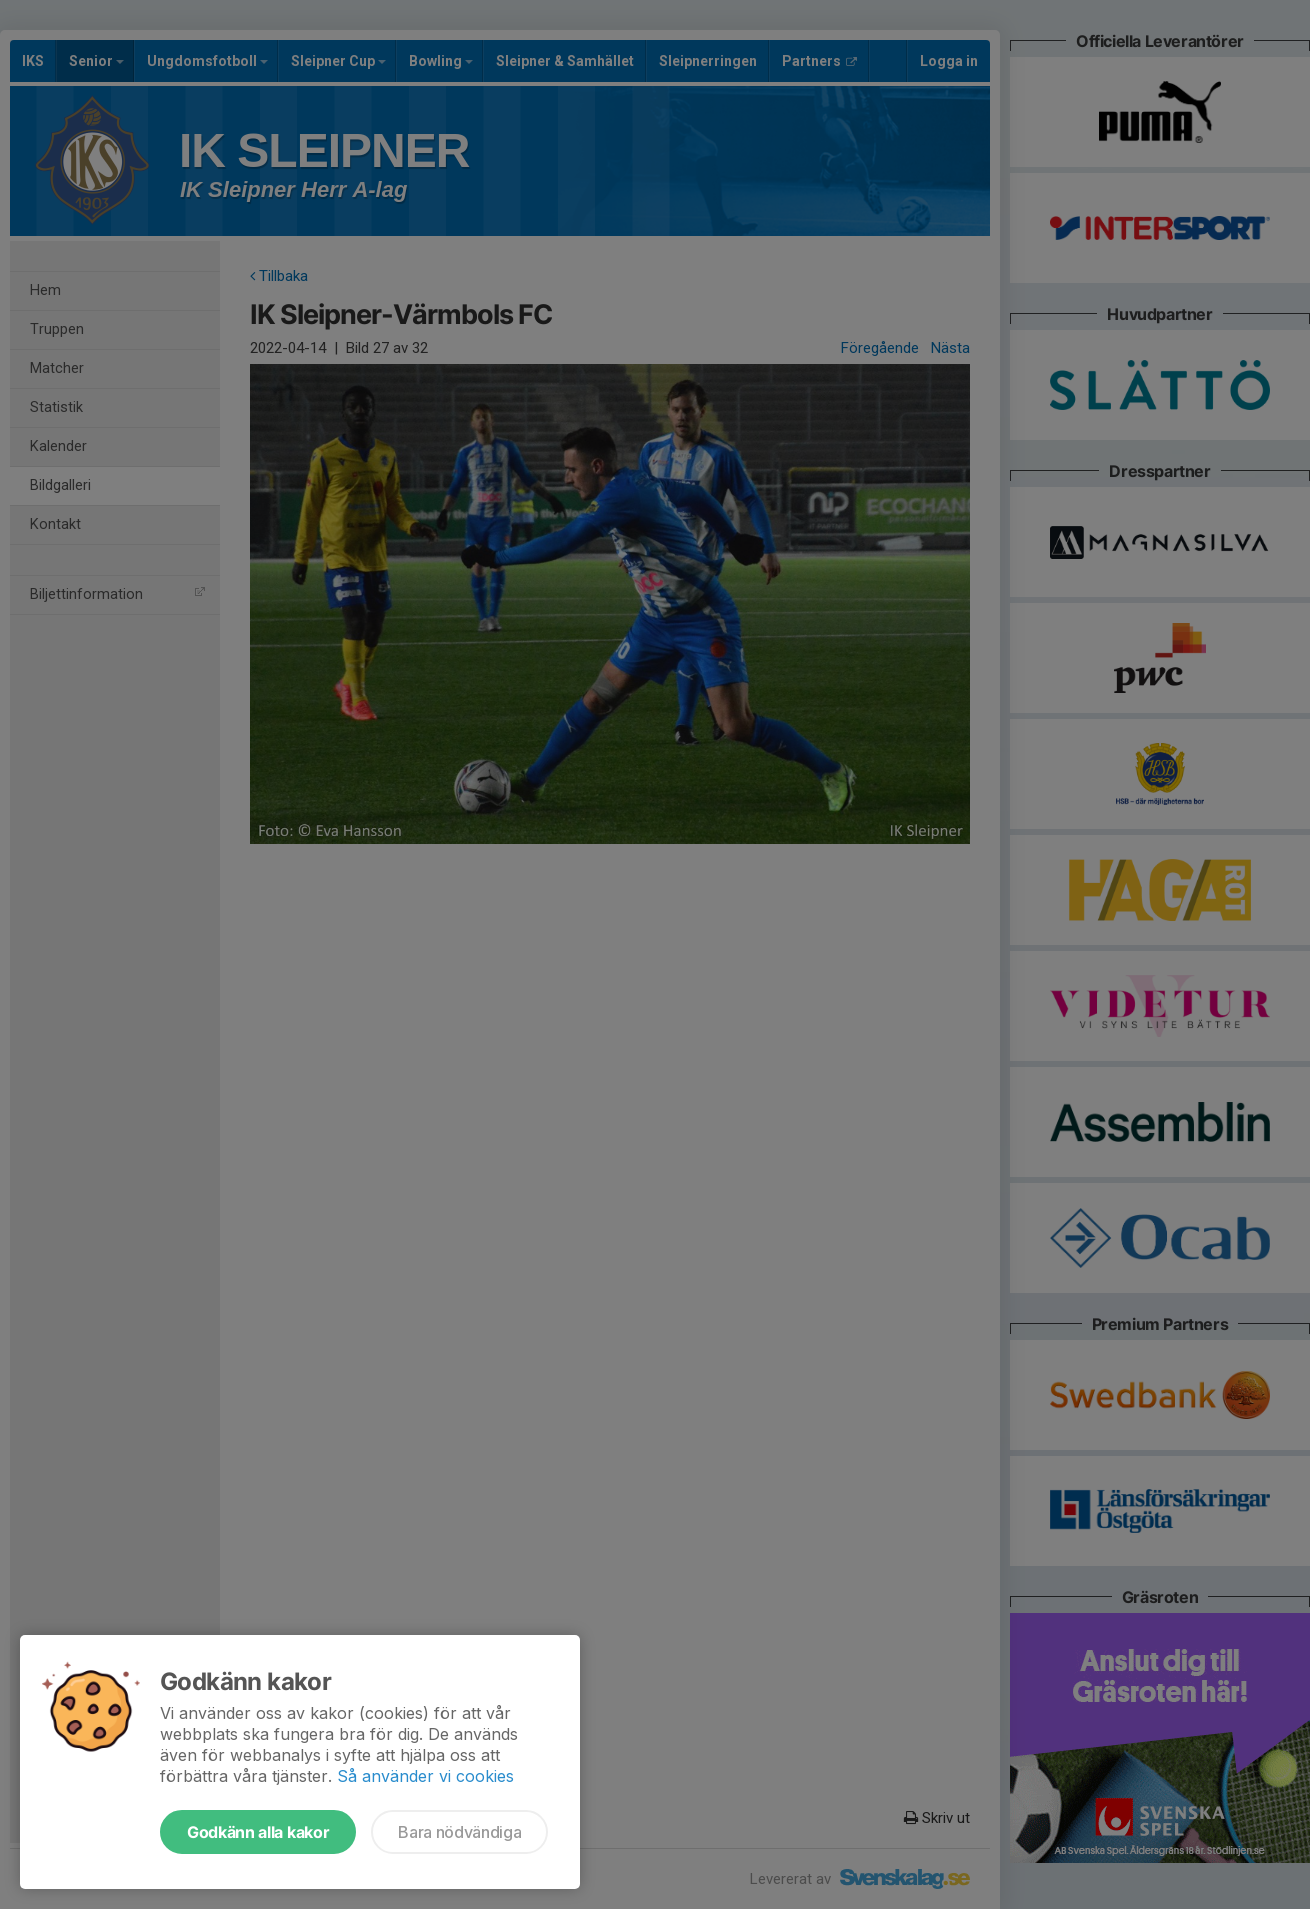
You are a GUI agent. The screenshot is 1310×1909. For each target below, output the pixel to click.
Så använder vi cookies (425, 1776)
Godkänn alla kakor (258, 1832)
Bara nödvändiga (459, 1832)
